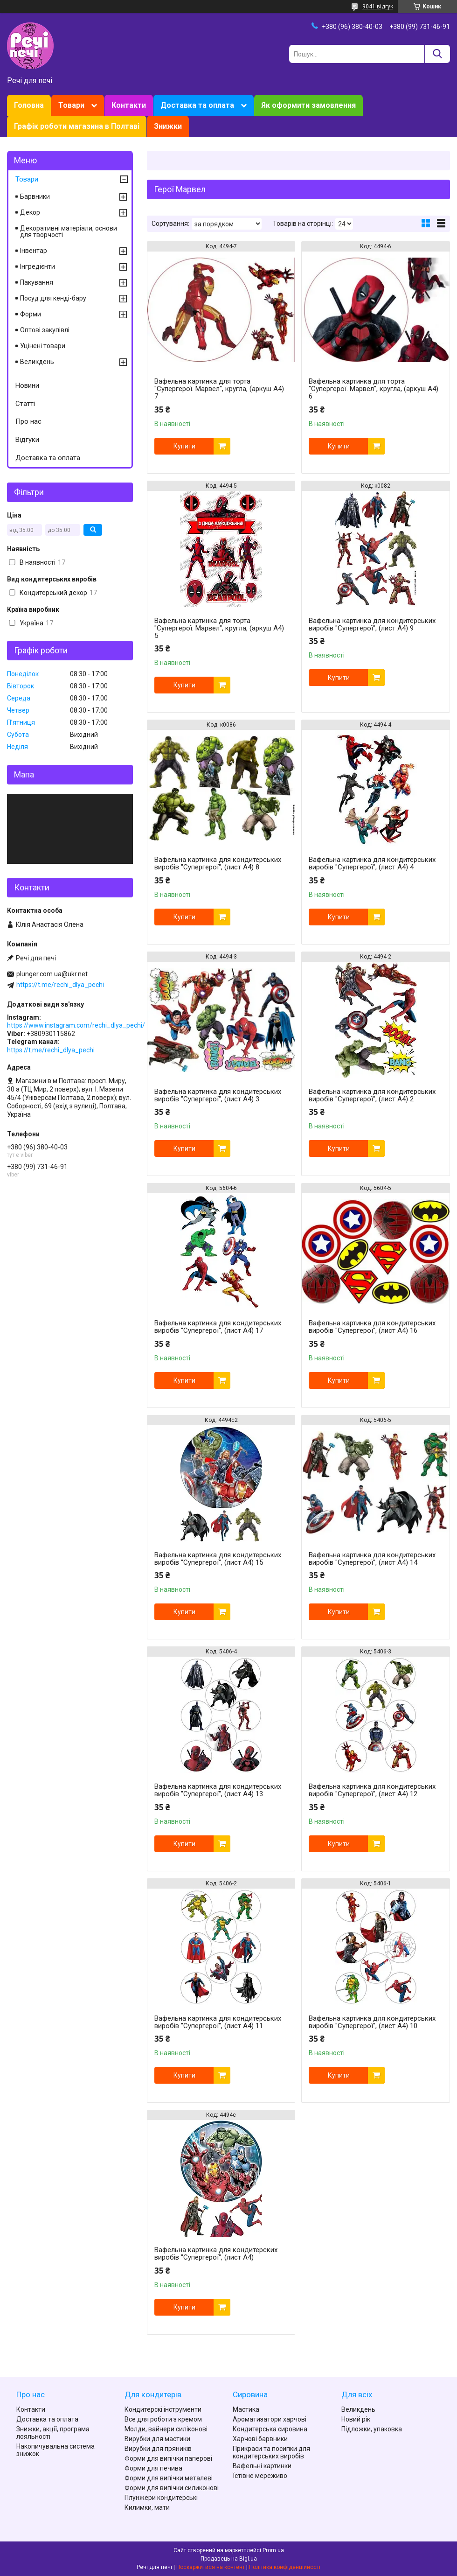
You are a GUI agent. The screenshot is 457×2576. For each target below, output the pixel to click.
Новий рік (355, 2419)
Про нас (28, 421)
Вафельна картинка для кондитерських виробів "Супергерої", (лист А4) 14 (372, 1558)
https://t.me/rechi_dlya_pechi (60, 984)
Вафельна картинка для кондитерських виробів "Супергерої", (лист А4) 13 (217, 1790)
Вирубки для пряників (158, 2448)
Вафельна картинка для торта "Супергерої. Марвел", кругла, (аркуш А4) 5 (219, 628)
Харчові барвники (260, 2439)
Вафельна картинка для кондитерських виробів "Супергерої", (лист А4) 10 (372, 2022)
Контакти (128, 105)
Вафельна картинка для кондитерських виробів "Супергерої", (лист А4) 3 (217, 1095)
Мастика (246, 2409)
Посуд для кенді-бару (53, 298)
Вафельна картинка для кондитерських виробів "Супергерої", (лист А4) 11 (217, 2022)
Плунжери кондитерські (161, 2497)
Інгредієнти (37, 266)
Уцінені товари (42, 346)
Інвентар (33, 250)
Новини (27, 385)
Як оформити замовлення (308, 105)
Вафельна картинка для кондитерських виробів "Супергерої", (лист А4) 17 (217, 1326)
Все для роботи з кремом (163, 2419)
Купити (184, 446)
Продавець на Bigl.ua (229, 2558)
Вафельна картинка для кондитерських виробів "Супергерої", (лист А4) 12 (372, 1790)
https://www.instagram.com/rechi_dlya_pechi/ (76, 1025)
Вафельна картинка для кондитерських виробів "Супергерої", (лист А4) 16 (372, 1326)
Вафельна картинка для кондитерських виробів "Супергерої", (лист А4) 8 (217, 863)
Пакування (36, 282)
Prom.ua (273, 2550)
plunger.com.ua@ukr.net (52, 974)
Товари (71, 105)
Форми (30, 314)
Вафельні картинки (262, 2466)
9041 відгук (377, 6)
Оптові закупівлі (44, 330)
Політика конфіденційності (284, 2567)
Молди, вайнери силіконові (166, 2429)
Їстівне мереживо (260, 2475)
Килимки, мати (147, 2507)
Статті (25, 403)
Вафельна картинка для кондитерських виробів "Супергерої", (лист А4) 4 (372, 863)
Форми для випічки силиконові (172, 2488)
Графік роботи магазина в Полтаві (76, 126)
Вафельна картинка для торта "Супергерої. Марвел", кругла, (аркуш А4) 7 (219, 389)
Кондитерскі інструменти (163, 2409)
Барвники (35, 196)
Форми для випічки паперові (168, 2458)
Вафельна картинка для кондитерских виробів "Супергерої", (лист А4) (215, 2253)
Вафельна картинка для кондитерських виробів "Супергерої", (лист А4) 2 (372, 1095)
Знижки (168, 126)
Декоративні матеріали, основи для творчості (68, 231)
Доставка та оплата (197, 105)
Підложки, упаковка (371, 2429)
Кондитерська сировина (270, 2429)
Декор (30, 212)
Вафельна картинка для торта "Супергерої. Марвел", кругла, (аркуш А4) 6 (373, 389)
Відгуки (27, 439)
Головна (29, 105)
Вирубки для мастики (157, 2439)
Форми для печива (153, 2468)
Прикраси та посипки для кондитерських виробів (271, 2452)
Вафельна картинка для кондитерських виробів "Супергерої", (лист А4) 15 (217, 1558)
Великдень (37, 361)
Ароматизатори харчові (269, 2419)
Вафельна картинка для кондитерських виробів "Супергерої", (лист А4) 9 (372, 624)
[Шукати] (437, 54)
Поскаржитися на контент (210, 2567)
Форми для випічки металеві (169, 2478)
